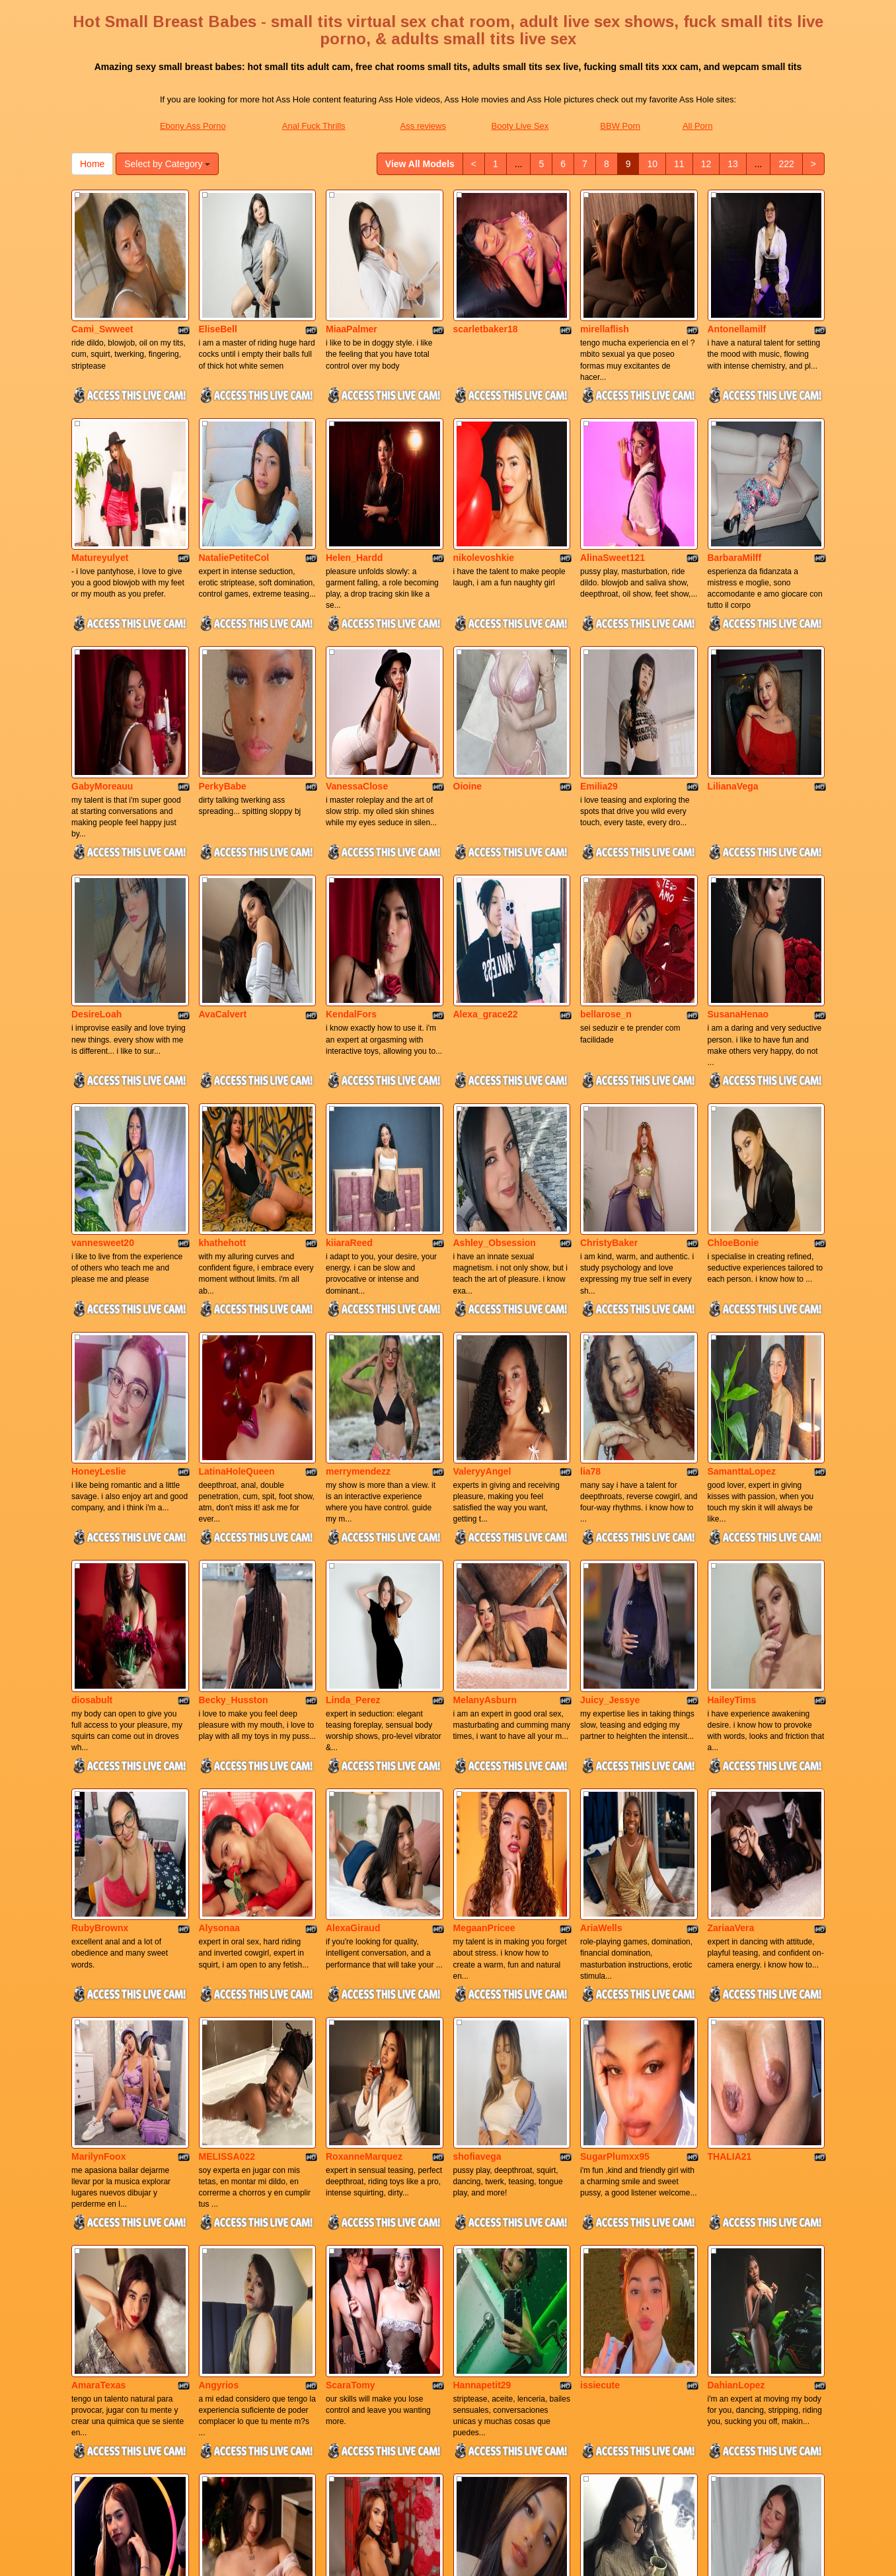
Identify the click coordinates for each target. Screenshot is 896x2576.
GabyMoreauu (102, 650)
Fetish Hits (459, 2556)
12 (706, 164)
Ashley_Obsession (494, 1017)
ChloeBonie (733, 1017)
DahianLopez (736, 1933)
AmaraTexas (98, 1933)
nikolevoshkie (484, 467)
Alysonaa (219, 1566)
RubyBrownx (99, 1566)
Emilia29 (599, 650)
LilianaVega (733, 650)
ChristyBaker (609, 1017)
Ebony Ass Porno (193, 126)
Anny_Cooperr (358, 2117)
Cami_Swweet (102, 284)
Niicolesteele (99, 2117)
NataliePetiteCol (234, 467)
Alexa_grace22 (485, 833)
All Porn (698, 126)
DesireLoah (96, 833)
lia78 (590, 1200)
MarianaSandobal (618, 2300)
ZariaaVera (731, 1566)
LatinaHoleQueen (237, 1200)
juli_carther (478, 2117)
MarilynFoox (98, 1750)
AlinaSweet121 (612, 467)
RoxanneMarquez (364, 1750)
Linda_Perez (353, 1383)
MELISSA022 (227, 1750)
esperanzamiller (234, 2300)
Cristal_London (487, 2300)
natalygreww (608, 2117)
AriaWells (601, 1566)
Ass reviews (423, 126)
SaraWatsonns (740, 2300)
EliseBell (218, 284)
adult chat (666, 2461)
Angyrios (219, 1933)
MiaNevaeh (732, 2117)
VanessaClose (357, 650)
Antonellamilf (737, 284)
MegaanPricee (484, 1566)
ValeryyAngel (482, 1200)
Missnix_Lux (99, 2300)
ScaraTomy (350, 1933)
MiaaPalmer (351, 284)
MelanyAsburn (485, 1383)
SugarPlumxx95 (615, 1750)
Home (92, 164)
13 (733, 164)
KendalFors (351, 833)
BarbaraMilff (735, 467)
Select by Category (167, 164)
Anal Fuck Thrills (314, 126)
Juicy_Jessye (610, 1383)
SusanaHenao (738, 833)
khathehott (222, 1017)
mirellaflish (604, 284)
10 (652, 164)
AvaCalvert (223, 833)
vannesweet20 (102, 1017)
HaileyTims (732, 1383)
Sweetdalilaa (226, 2117)
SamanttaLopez (742, 1200)
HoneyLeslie (98, 1200)
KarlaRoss (348, 2300)
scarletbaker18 (485, 284)
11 (679, 164)
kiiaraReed (349, 1017)
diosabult (91, 1383)
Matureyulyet (99, 467)
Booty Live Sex (520, 126)
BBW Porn (620, 126)
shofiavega (477, 1750)
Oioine (467, 650)
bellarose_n (606, 833)
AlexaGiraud (353, 1566)
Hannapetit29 (482, 1933)
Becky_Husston (233, 1383)
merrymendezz (358, 1200)
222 (786, 164)
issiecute (600, 1933)
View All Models (420, 164)
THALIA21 (730, 1750)
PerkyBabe (222, 650)
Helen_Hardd (354, 467)
